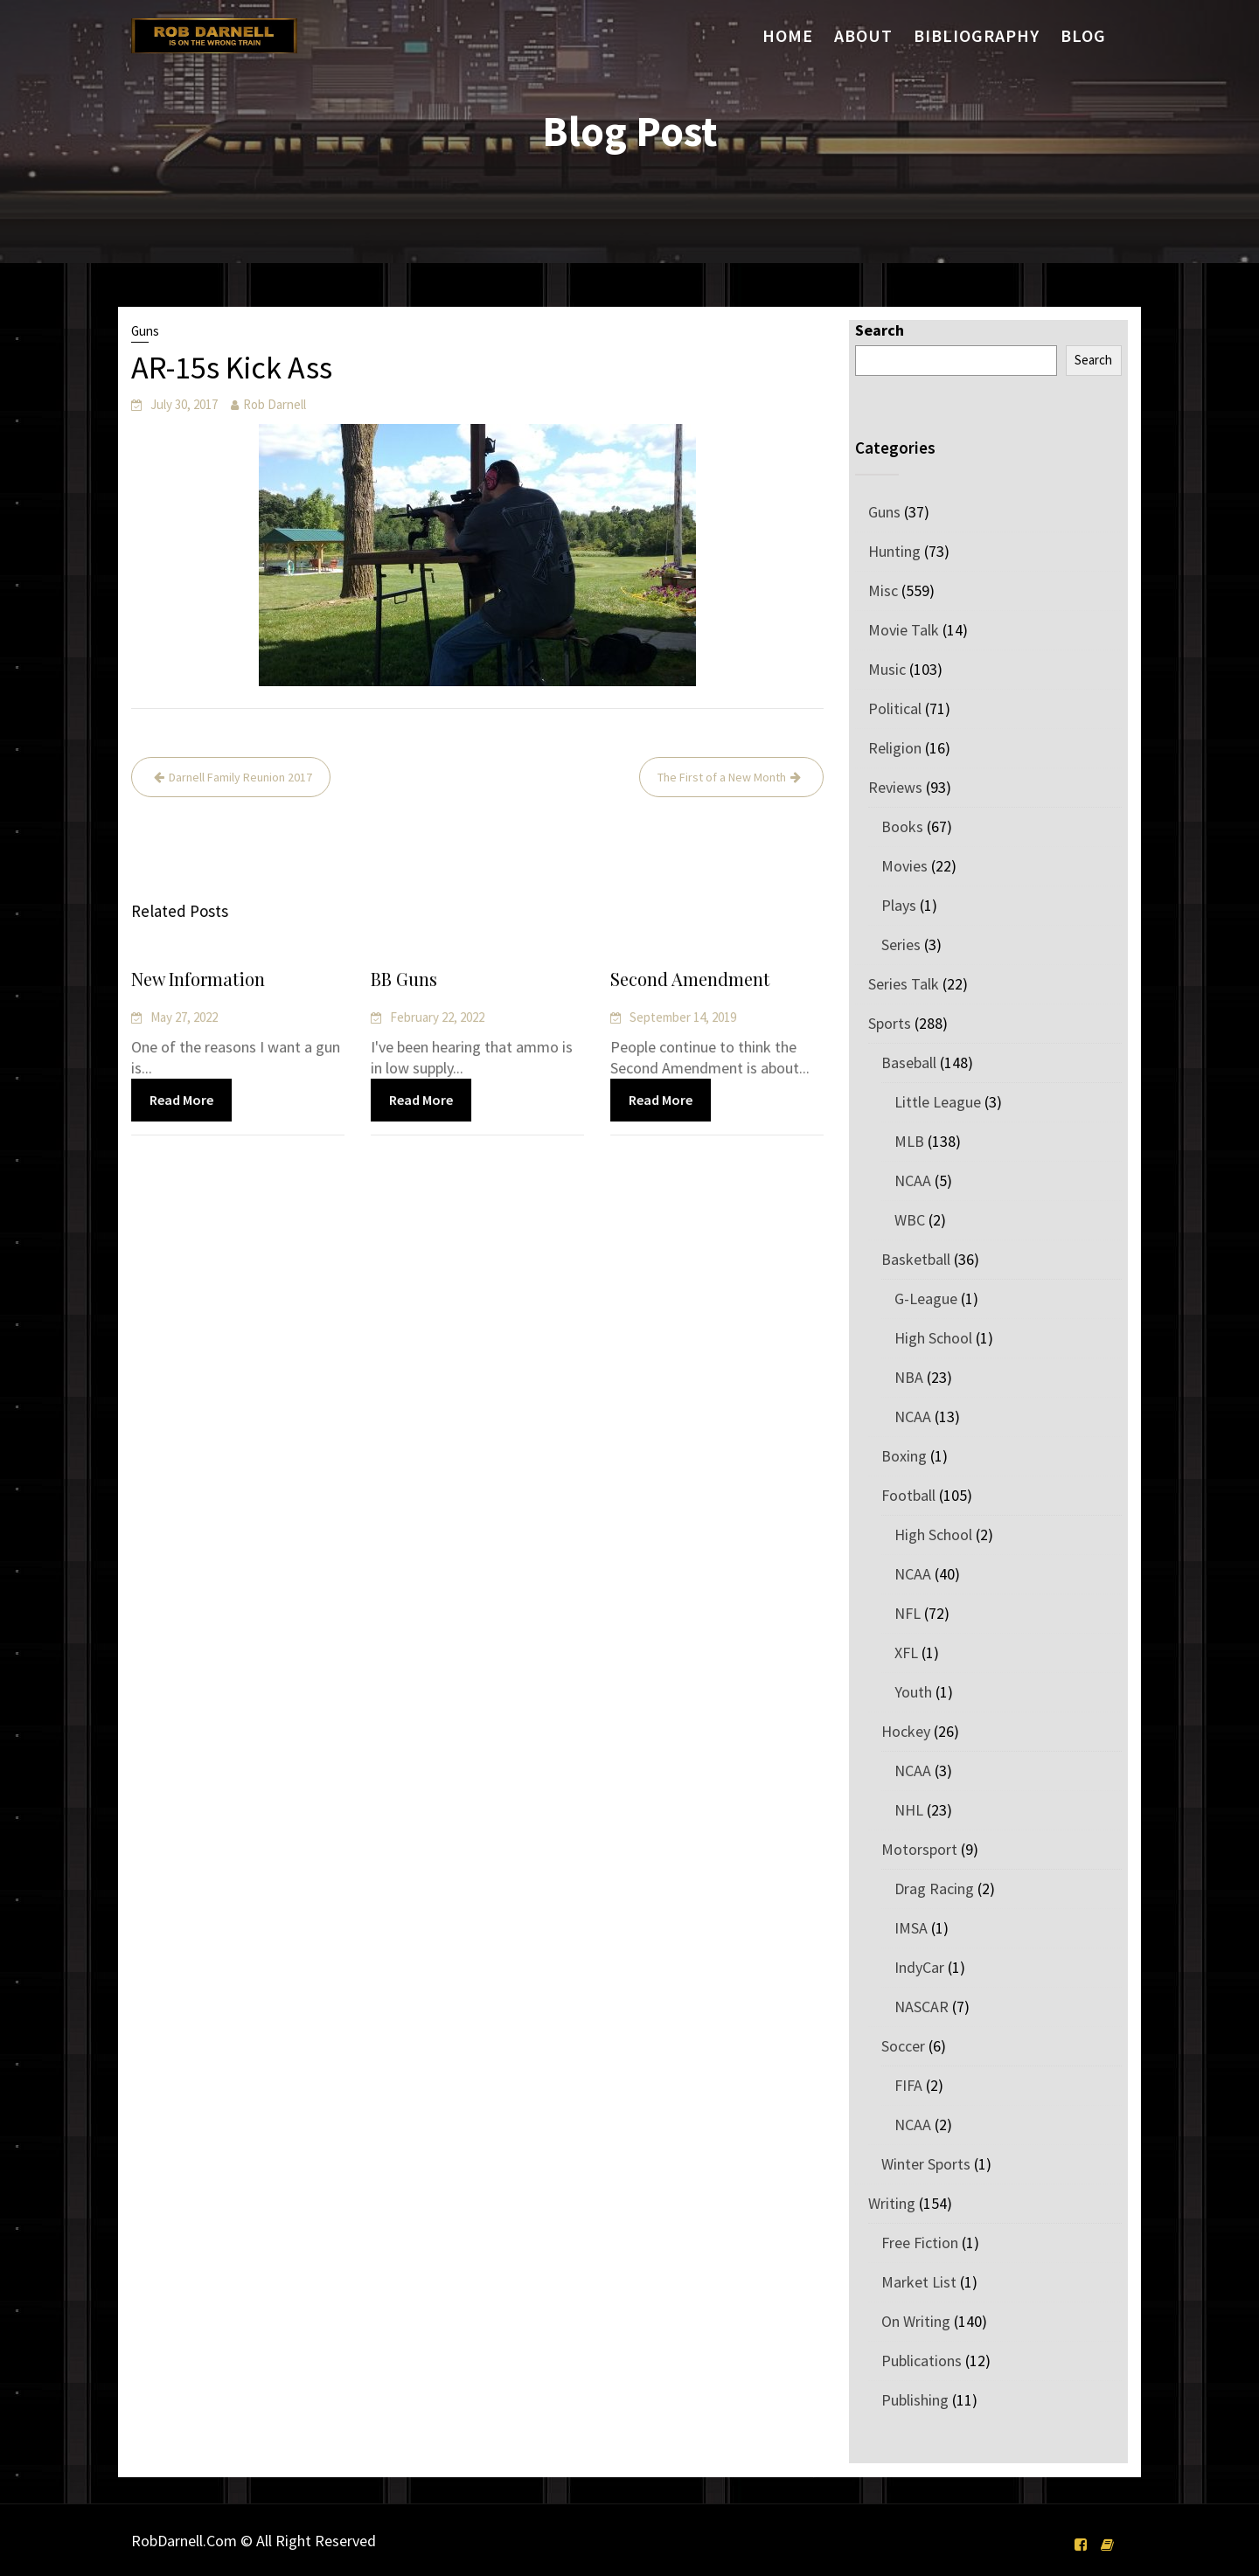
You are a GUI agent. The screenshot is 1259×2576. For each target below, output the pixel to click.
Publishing (915, 2400)
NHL (908, 1810)
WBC (909, 1220)
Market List (918, 2282)
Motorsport (919, 1849)
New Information (199, 980)
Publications (921, 2360)
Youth (913, 1692)
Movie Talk (903, 630)
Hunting (894, 551)
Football (908, 1495)
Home (787, 35)
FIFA (908, 2085)
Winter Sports (925, 2164)
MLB (909, 1141)
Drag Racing (934, 1888)
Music (887, 669)
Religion (895, 748)
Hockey (905, 1731)
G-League (925, 1298)
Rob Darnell (274, 404)
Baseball (908, 1062)
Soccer (903, 2046)
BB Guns (405, 980)
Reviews (895, 787)
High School (933, 1338)
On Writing (915, 2321)
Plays (898, 905)
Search (879, 330)
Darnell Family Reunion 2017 (240, 777)
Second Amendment (690, 980)
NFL (907, 1613)
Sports (889, 1023)
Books (902, 826)
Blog (1083, 35)
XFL (906, 1652)
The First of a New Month (721, 777)
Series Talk (903, 984)
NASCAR (921, 2006)
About (863, 35)
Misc (883, 590)
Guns (145, 331)
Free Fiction (919, 2242)
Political (895, 708)
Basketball (915, 1259)
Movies (904, 866)
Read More (181, 1099)
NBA (908, 1377)
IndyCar (919, 1967)
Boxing (904, 1456)
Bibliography (977, 35)
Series (901, 944)
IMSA (911, 1928)
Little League (937, 1102)
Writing (891, 2203)
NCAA (912, 1180)
